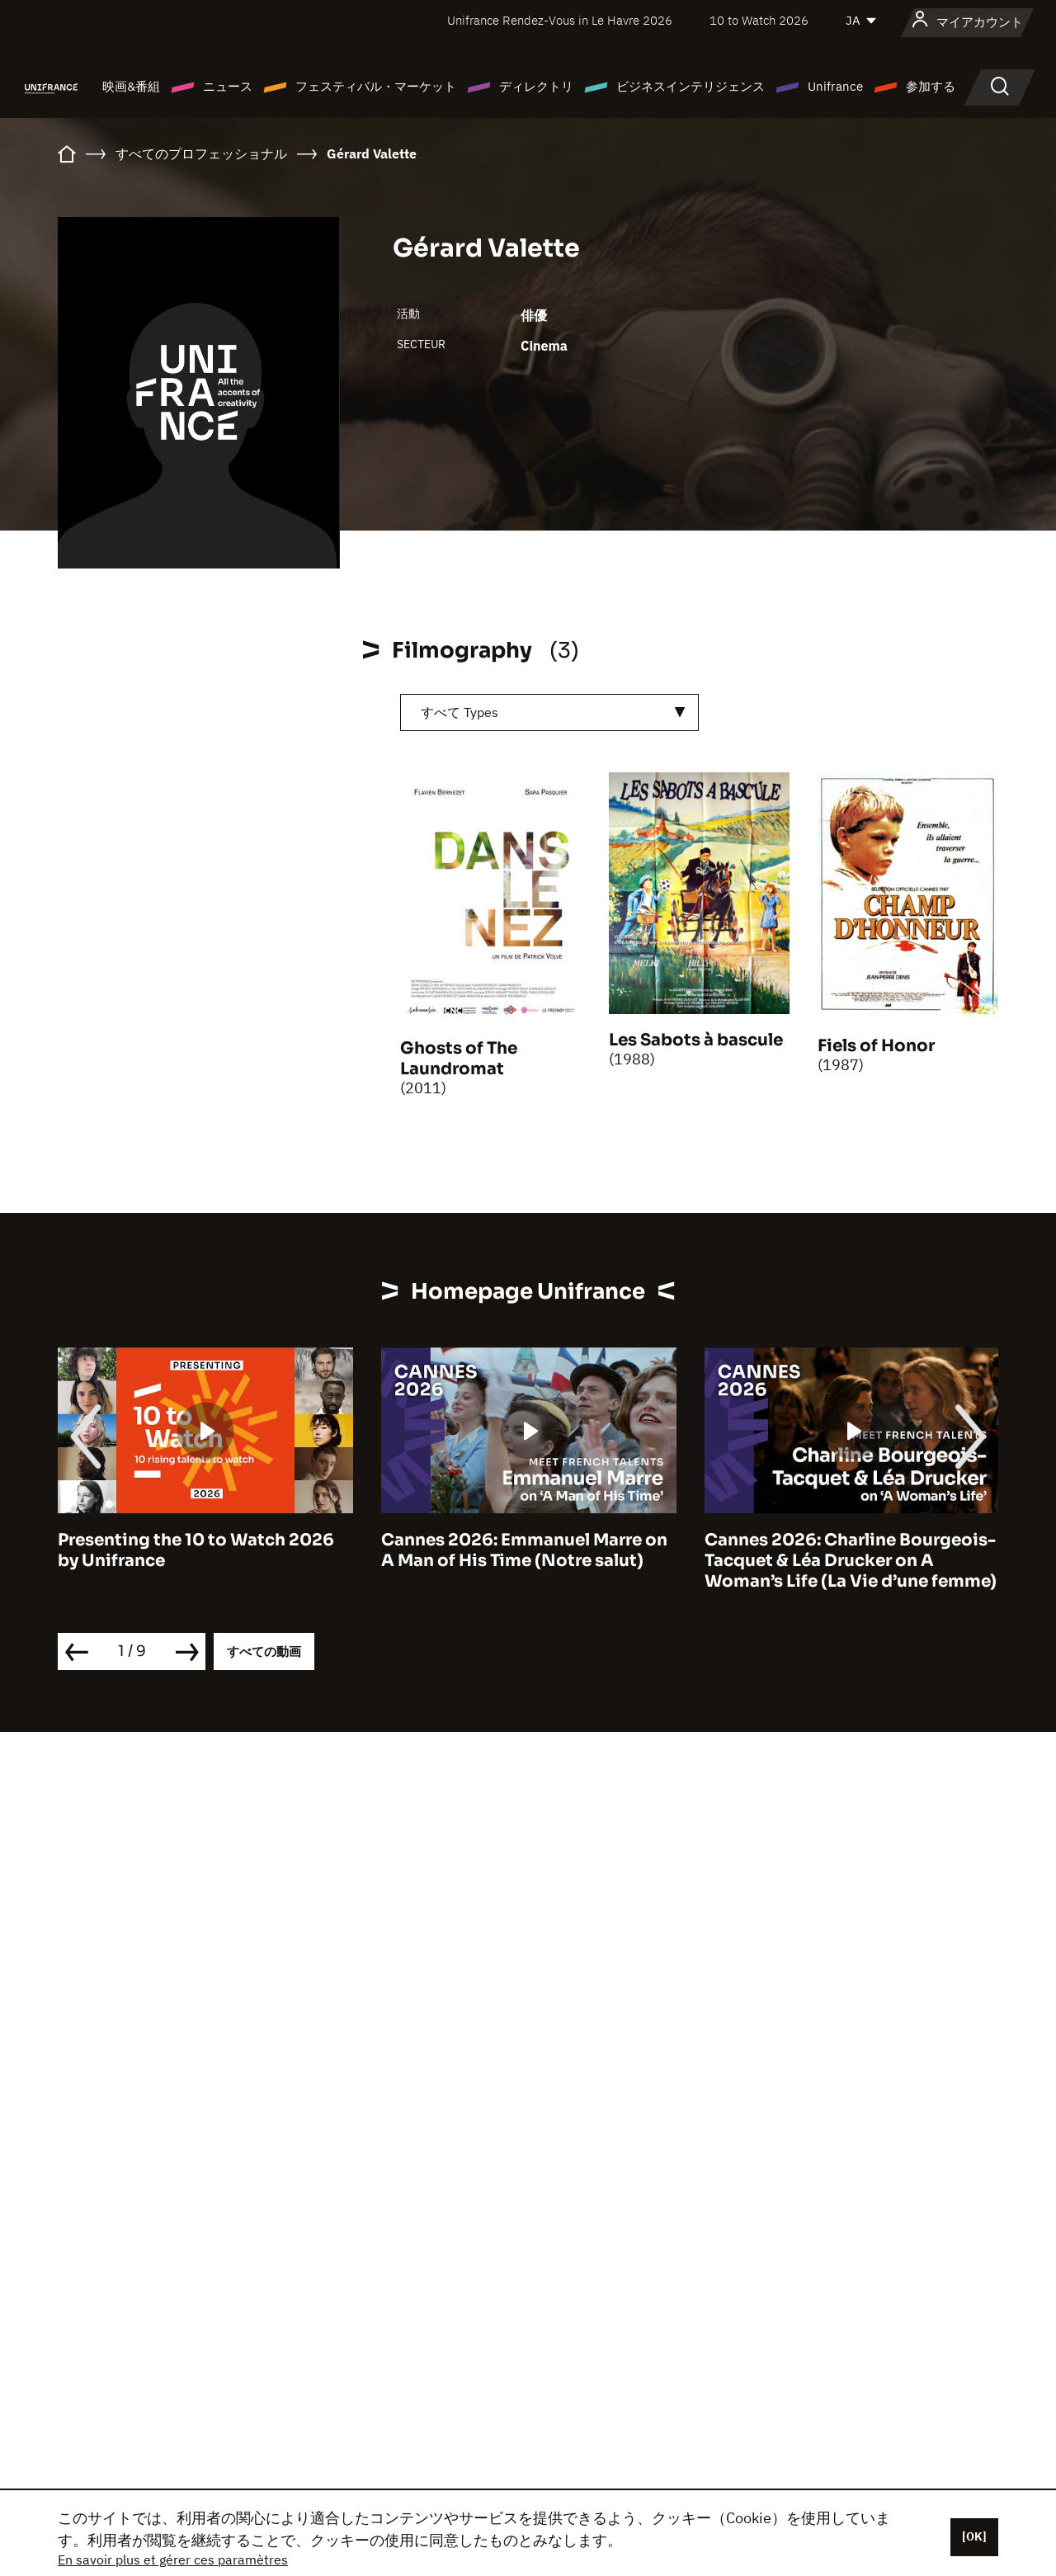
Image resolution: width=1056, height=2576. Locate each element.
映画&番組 (131, 86)
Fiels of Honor (876, 1046)
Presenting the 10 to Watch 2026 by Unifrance (196, 1550)
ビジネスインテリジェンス (690, 86)
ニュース (227, 86)
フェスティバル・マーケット (375, 86)
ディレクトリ (536, 86)
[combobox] (549, 712)
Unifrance (835, 86)
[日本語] (862, 20)
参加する (930, 86)
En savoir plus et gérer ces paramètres (173, 2559)
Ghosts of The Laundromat (458, 1058)
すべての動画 (264, 1651)
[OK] (974, 2536)
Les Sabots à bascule (696, 1040)
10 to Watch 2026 (759, 20)
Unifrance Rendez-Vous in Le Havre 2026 (559, 20)
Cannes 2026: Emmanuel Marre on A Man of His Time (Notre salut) (524, 1550)
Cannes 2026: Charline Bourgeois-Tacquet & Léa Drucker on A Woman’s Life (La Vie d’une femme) (851, 1561)
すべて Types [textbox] (459, 712)
